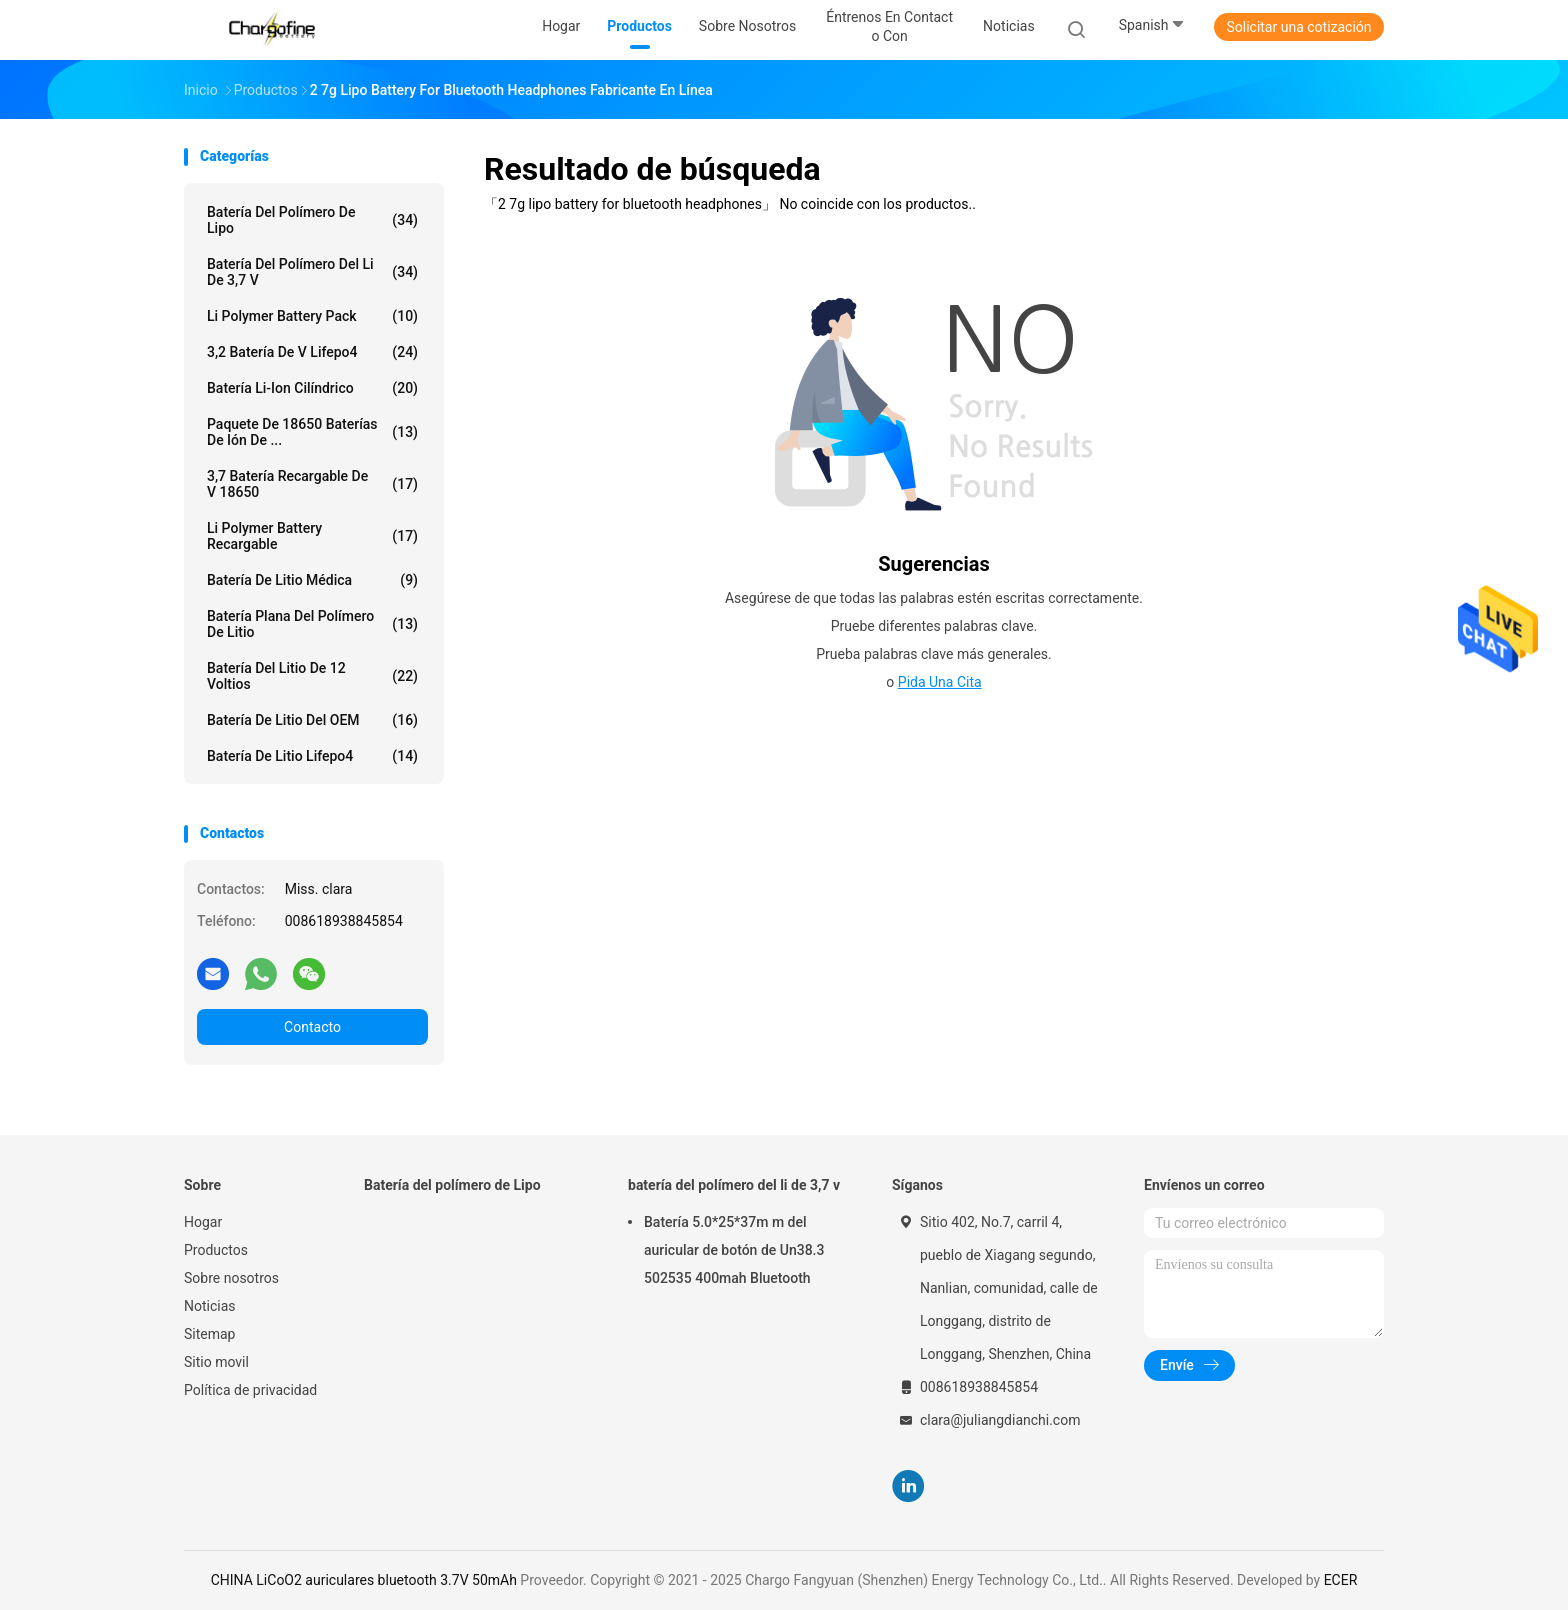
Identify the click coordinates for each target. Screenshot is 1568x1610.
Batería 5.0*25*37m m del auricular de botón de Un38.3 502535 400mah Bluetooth (734, 1250)
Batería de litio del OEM (312, 720)
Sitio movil (216, 1362)
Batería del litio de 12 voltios (312, 676)
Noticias (210, 1306)
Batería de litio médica (312, 580)
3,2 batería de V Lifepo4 (312, 352)
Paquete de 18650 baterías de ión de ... (312, 432)
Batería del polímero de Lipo (312, 220)
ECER (1341, 1580)
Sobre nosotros (231, 1278)
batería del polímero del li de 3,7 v (312, 272)
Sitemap (209, 1334)
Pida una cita (940, 682)
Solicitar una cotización (1298, 27)
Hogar (203, 1222)
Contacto (312, 1027)
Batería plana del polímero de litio (312, 624)
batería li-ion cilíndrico (312, 388)
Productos (216, 1250)
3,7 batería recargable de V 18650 (312, 484)
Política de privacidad (250, 1390)
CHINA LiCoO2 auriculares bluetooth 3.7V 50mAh (364, 1580)
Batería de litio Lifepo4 (312, 756)
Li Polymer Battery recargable (312, 536)
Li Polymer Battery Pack (312, 316)
